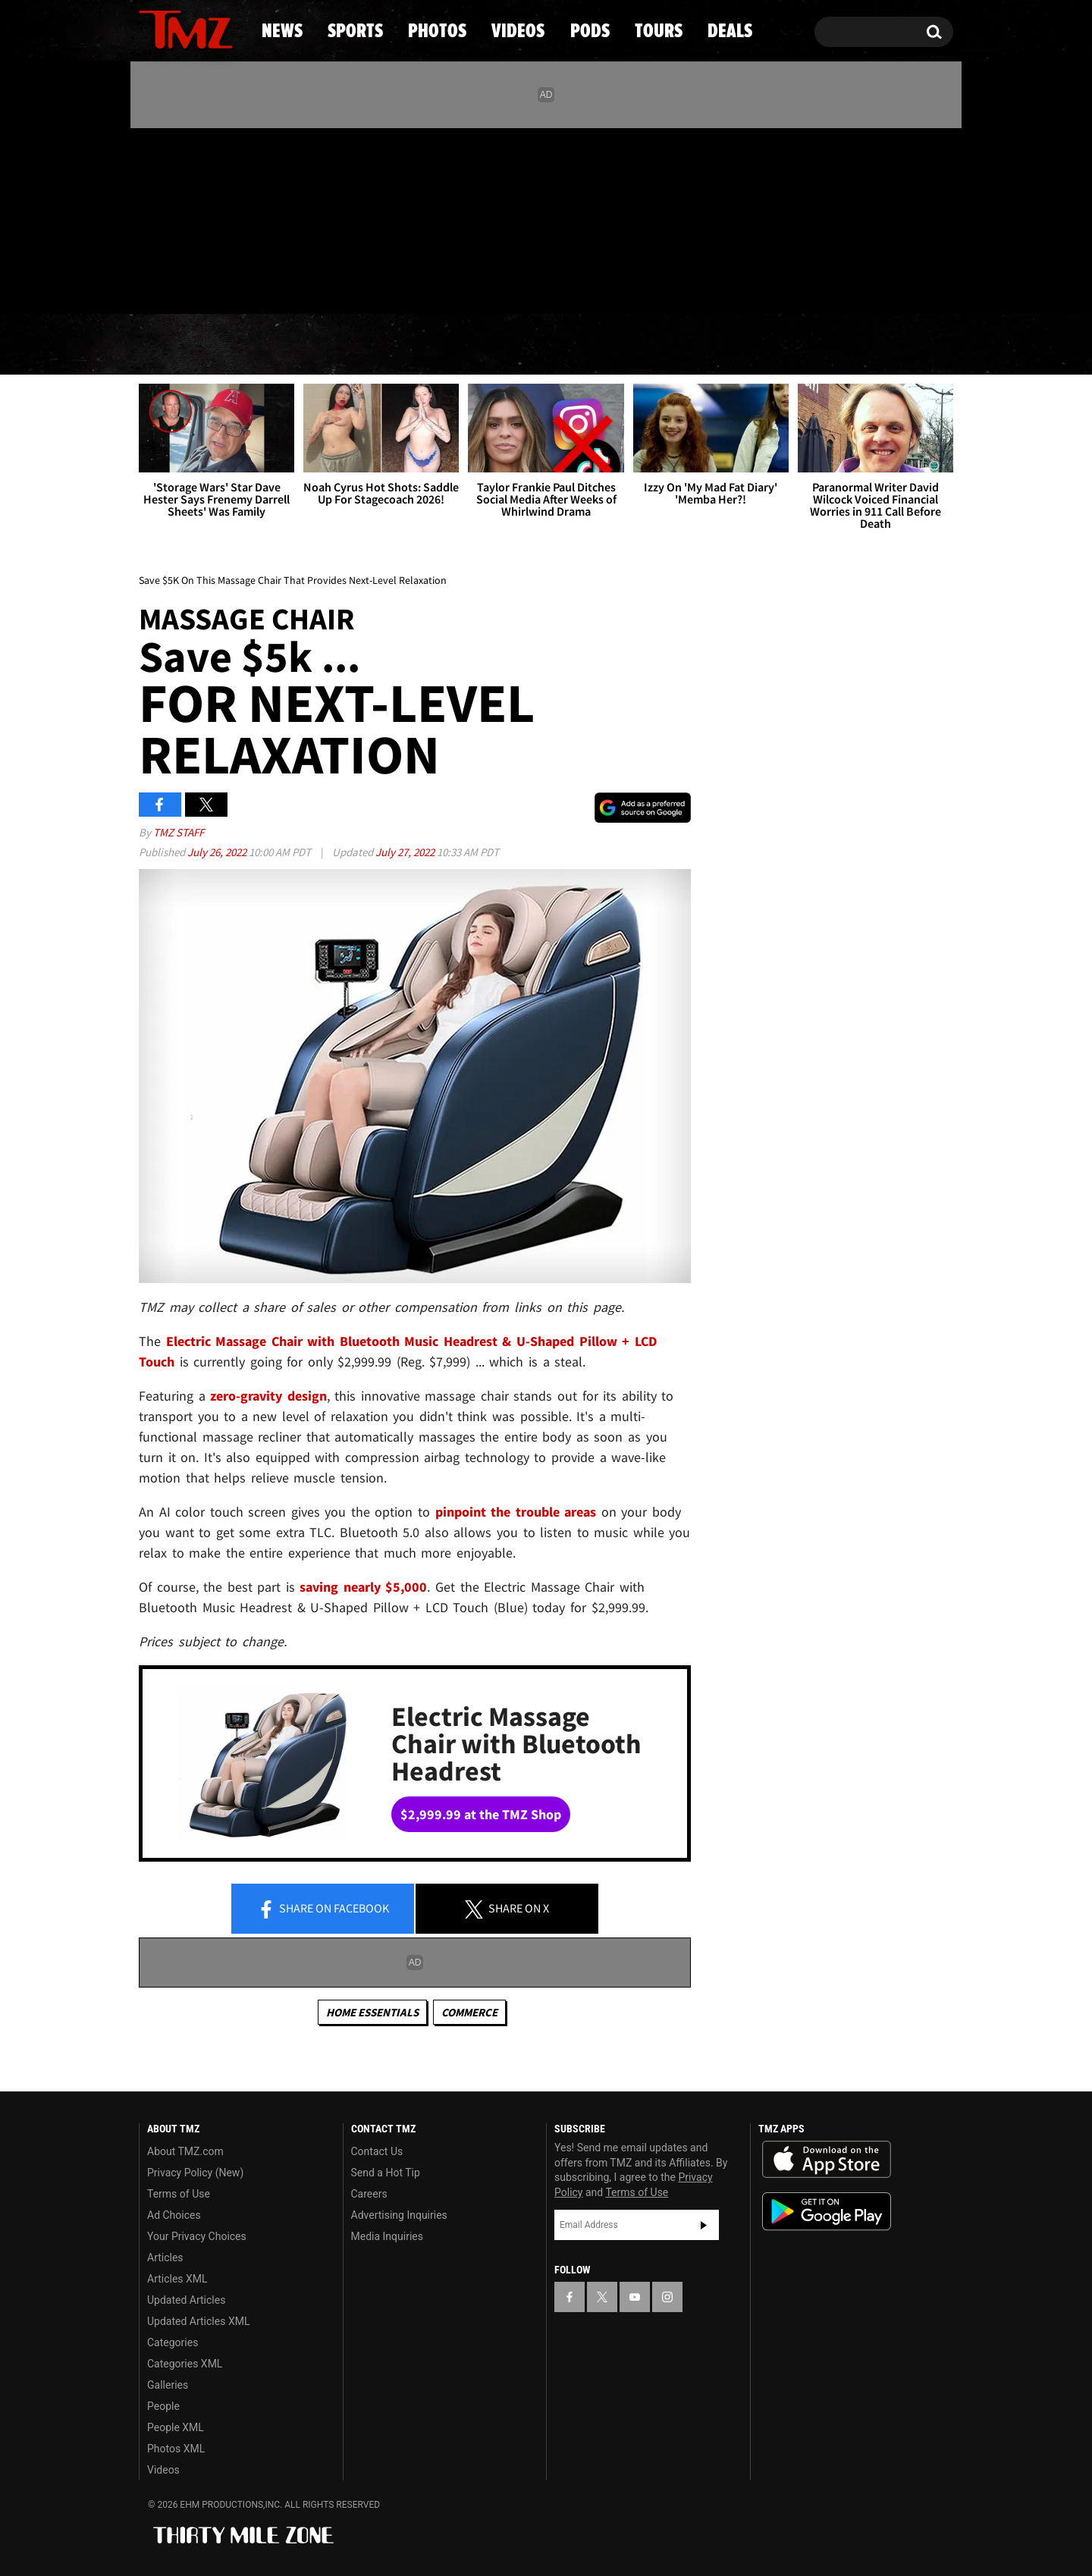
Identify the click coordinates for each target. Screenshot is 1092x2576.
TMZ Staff (178, 832)
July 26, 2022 (218, 852)
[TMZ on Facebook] (151, 218)
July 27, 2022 (406, 852)
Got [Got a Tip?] (187, 283)
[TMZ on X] (174, 218)
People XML (175, 2427)
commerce (469, 2012)
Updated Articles (186, 2300)
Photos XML (176, 2449)
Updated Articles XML (198, 2321)
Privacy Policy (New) (195, 2173)
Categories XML (184, 2364)
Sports (292, 345)
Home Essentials (372, 2012)
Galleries (167, 2385)
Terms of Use (178, 2194)
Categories (172, 2342)
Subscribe (704, 2225)
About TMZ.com (185, 2151)
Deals (887, 345)
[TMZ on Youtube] (200, 218)
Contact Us (377, 2151)
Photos (422, 345)
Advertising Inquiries (399, 2215)
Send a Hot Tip (385, 2173)
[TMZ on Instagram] (229, 218)
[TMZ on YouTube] (635, 2297)
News (175, 345)
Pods (664, 345)
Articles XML (177, 2279)
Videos (549, 345)
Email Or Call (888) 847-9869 (313, 283)
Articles (165, 2257)
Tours (774, 345)
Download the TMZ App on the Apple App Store (826, 2160)
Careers (369, 2194)
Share (323, 1909)
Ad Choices (174, 2215)
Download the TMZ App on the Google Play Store (826, 2211)
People (163, 2406)
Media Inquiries (387, 2236)
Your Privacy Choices (196, 2236)
